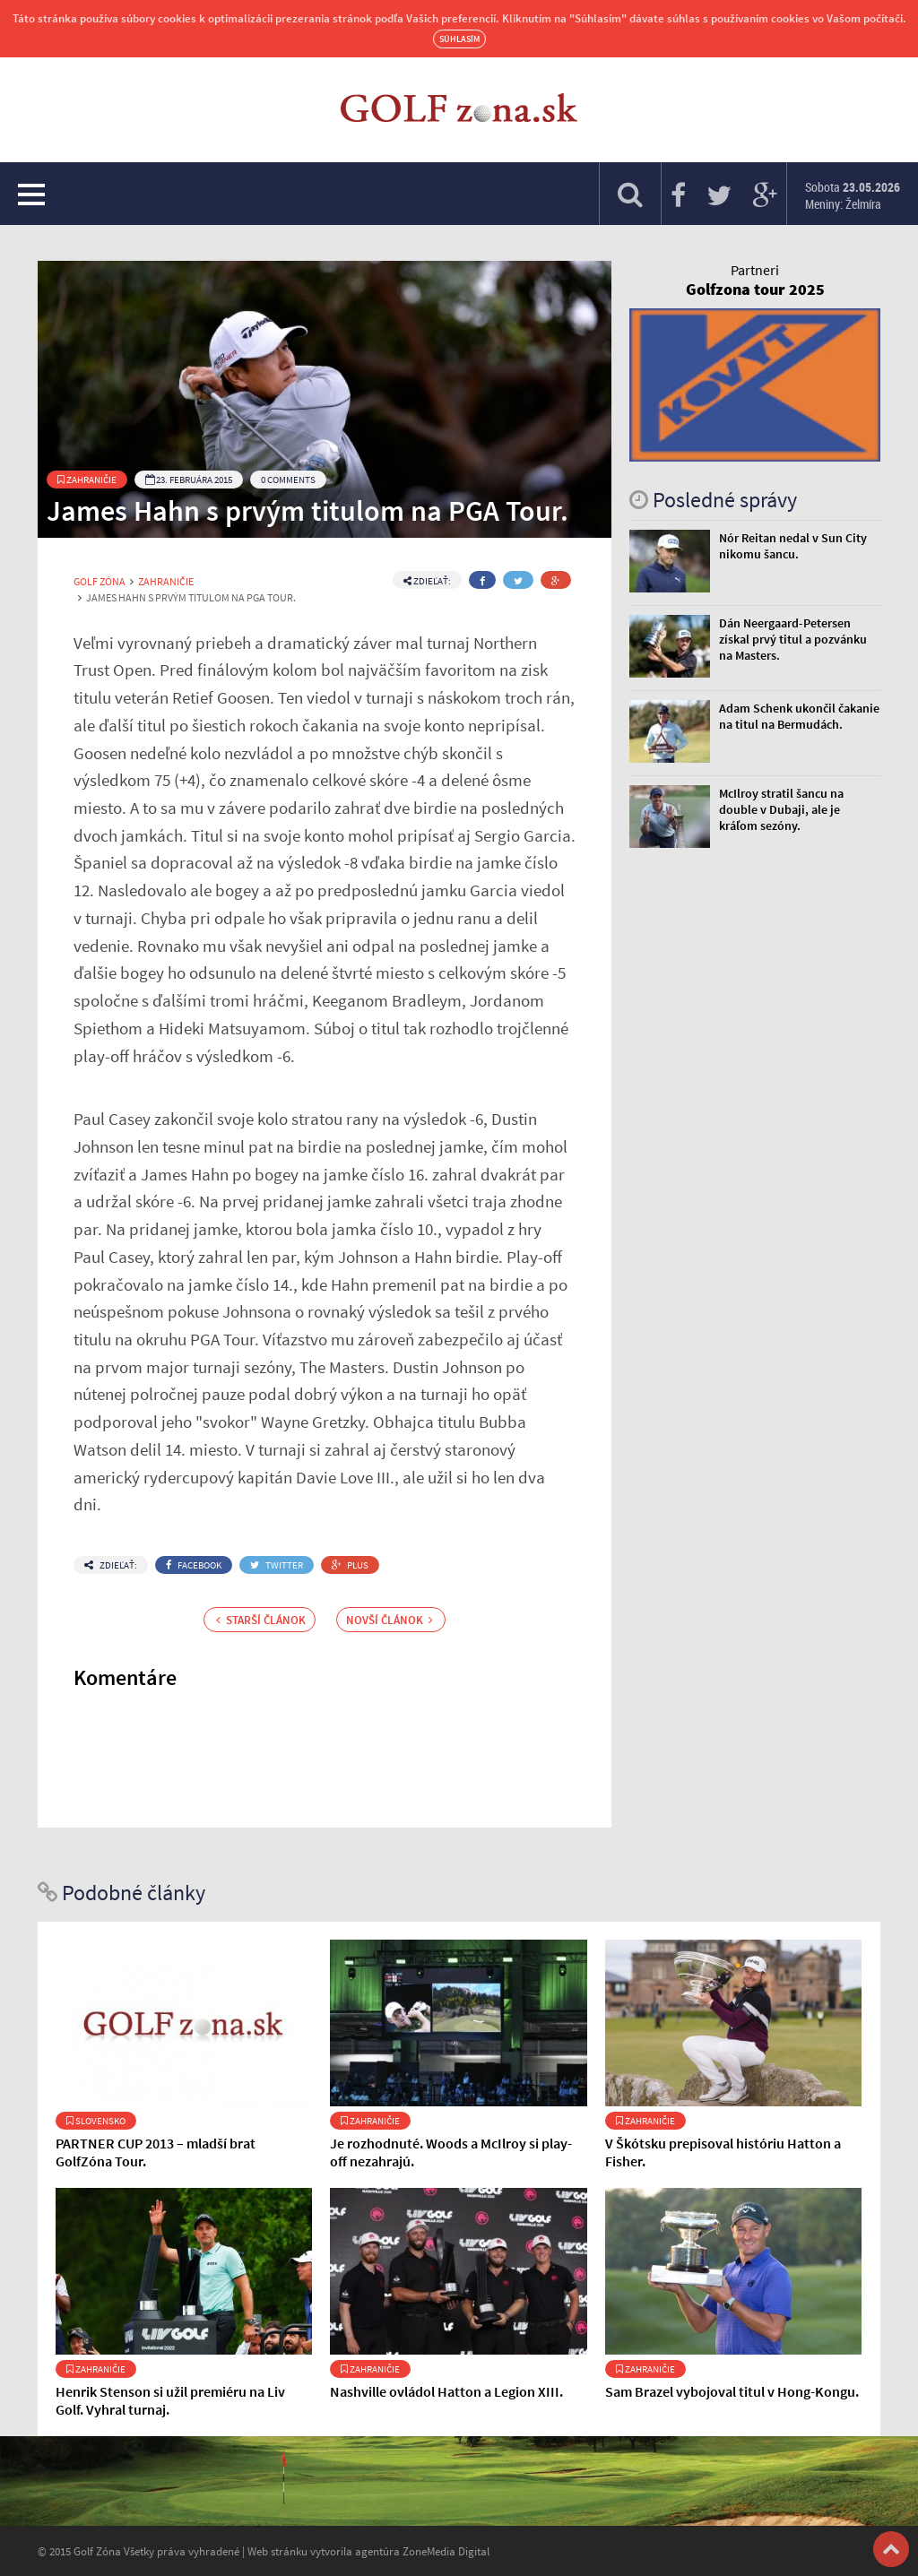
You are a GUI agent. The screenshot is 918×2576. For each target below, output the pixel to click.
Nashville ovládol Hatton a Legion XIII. (446, 2391)
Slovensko (96, 2120)
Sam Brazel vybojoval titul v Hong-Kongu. (732, 2391)
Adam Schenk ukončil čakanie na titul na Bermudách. (799, 716)
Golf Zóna (100, 581)
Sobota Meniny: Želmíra (852, 195)
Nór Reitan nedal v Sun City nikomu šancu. (793, 546)
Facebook (193, 1565)
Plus (350, 1565)
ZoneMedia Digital (446, 2551)
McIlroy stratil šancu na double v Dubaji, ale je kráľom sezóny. (781, 809)
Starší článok (261, 1619)
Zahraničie (87, 479)
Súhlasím (459, 39)
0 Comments (288, 479)
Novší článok (389, 1619)
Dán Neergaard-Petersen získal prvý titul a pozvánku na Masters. (793, 639)
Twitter (276, 1565)
